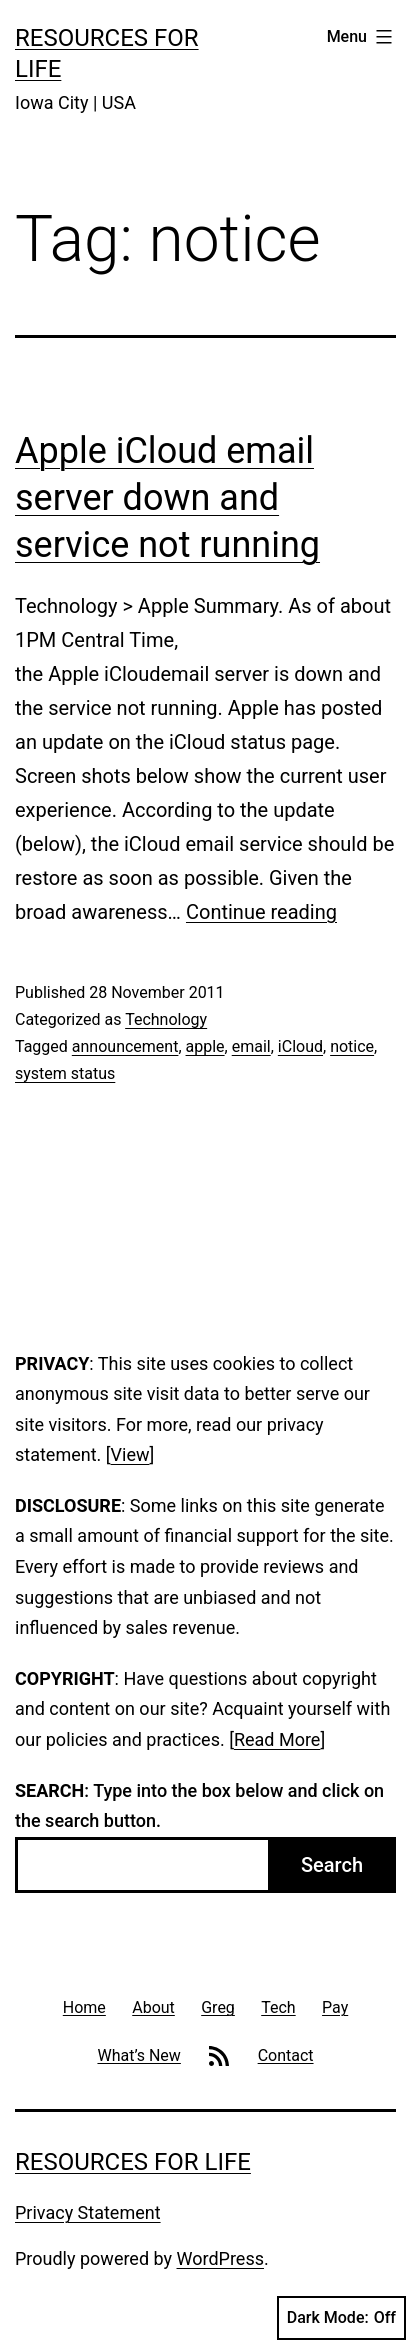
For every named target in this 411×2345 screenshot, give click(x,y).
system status (65, 1073)
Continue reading (261, 912)
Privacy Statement (88, 2212)
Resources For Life (133, 2162)
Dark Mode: (341, 2318)
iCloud (300, 1046)
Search (332, 1865)
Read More (277, 1739)
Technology (166, 1019)
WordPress (220, 2258)
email (251, 1046)
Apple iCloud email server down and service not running (167, 498)
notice (352, 1046)
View (130, 1454)
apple (205, 1046)
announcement (125, 1046)
